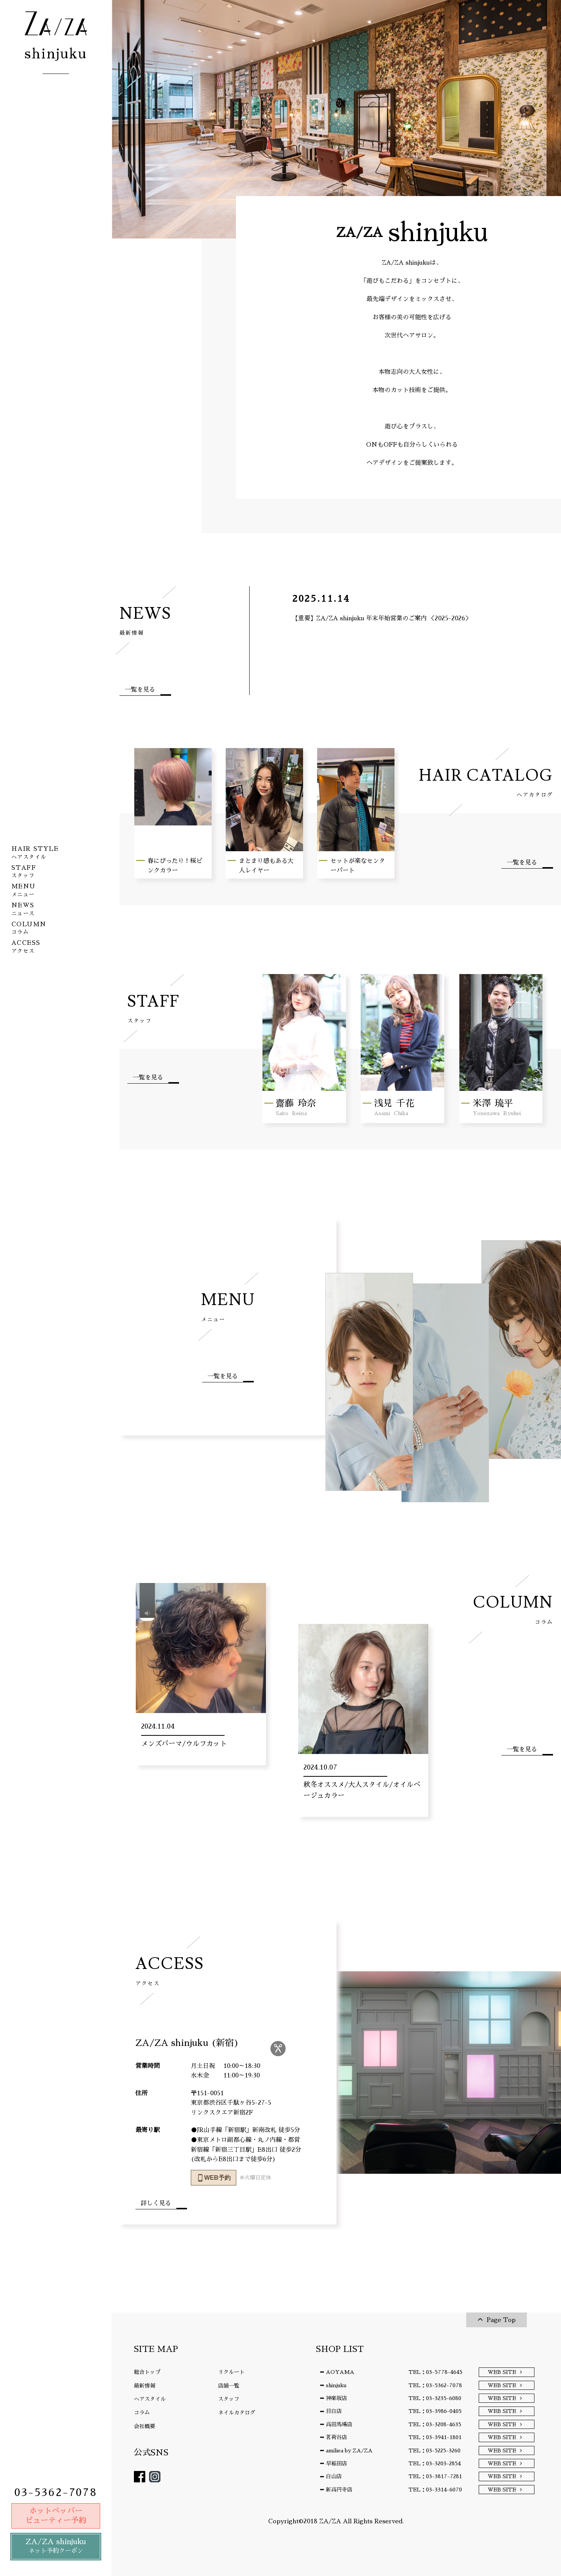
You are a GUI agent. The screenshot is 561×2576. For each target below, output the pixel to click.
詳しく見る (156, 2203)
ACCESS (169, 1970)
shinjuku (336, 2385)
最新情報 (144, 2385)
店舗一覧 (228, 2385)
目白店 (334, 2411)
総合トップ (147, 2372)
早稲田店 (336, 2463)
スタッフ (228, 2399)
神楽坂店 (336, 2398)
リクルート (231, 2372)
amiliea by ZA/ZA (349, 2450)
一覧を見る (140, 690)
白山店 (334, 2476)
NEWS (145, 620)
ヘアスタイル (150, 2399)
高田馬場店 (339, 2424)
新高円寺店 (339, 2489)
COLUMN (499, 1608)
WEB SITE (502, 2372)
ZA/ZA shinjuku (55, 2547)
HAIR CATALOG (478, 782)
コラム (142, 2412)
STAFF (153, 1007)
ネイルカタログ (236, 2412)
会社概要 (144, 2426)
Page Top (501, 2320)
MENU (228, 1306)
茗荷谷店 (336, 2437)
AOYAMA (340, 2372)
